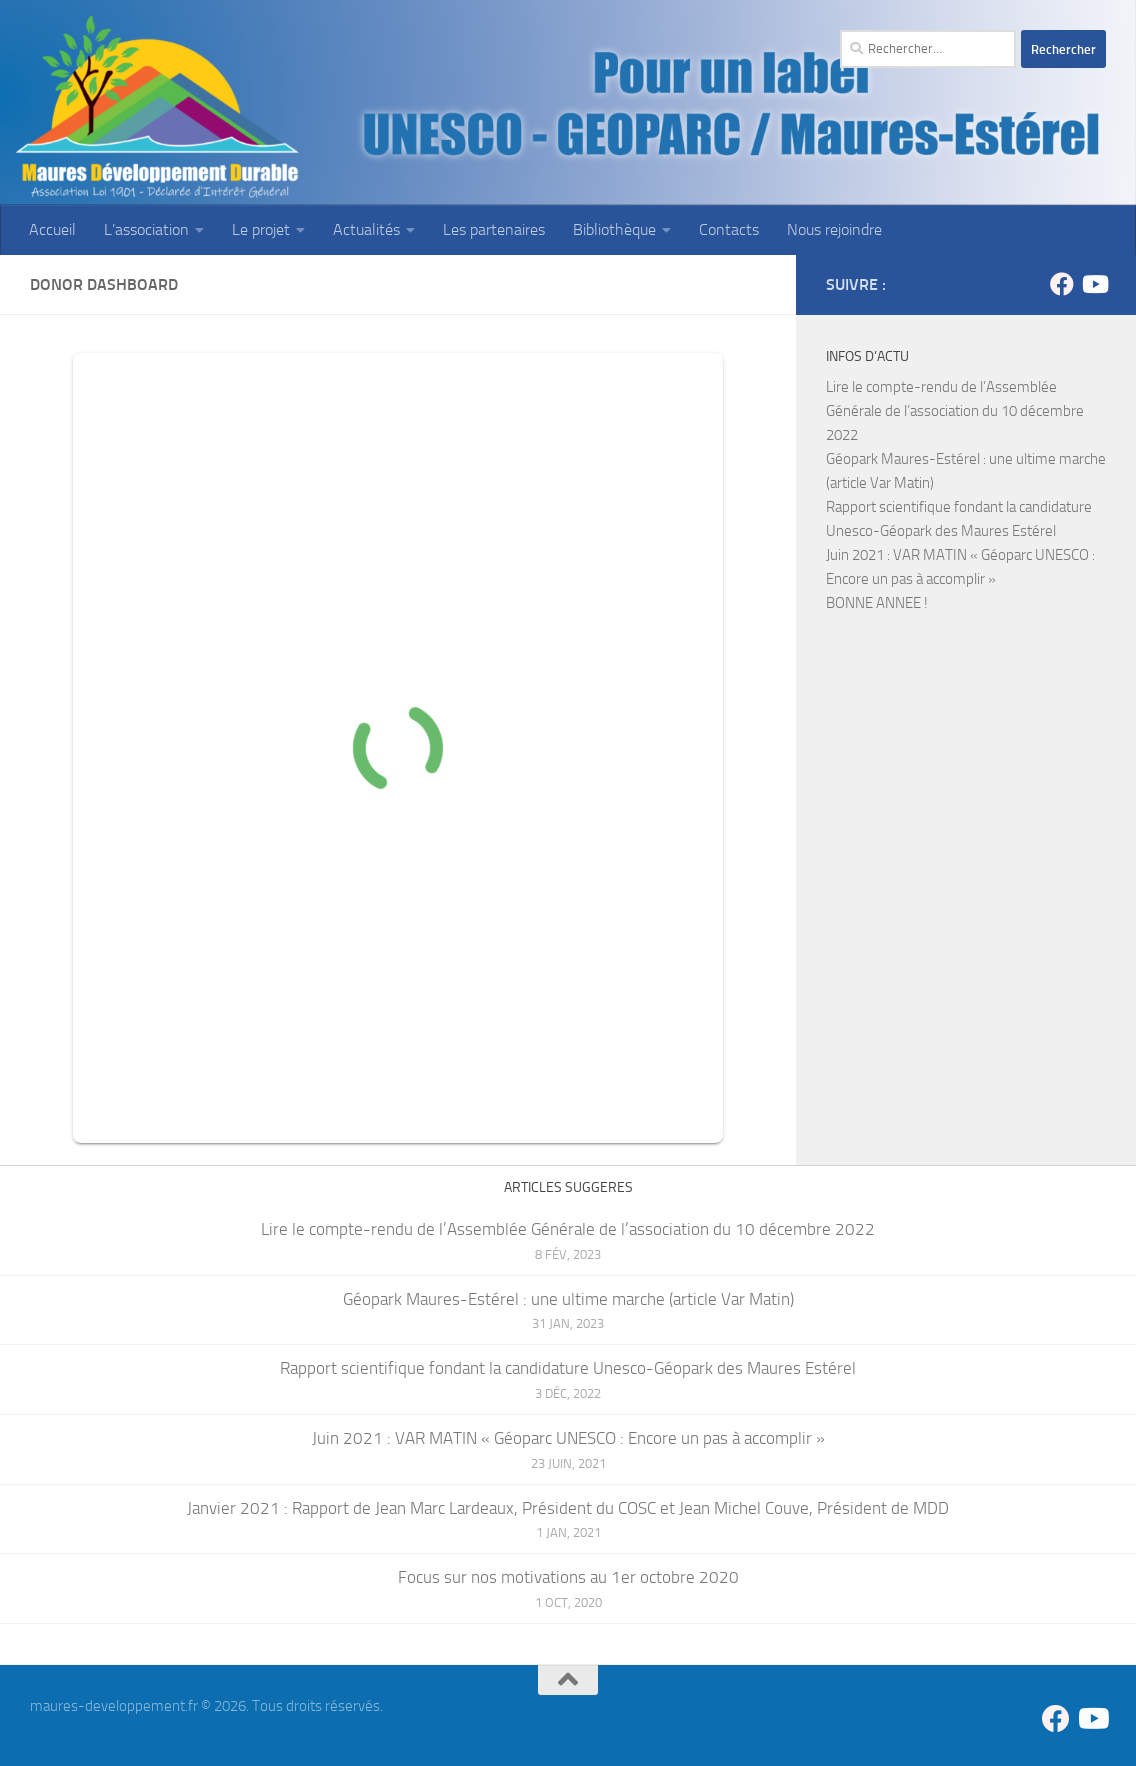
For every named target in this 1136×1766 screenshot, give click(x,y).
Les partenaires (494, 229)
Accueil (52, 229)
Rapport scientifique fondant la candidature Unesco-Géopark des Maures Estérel (568, 1368)
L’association (146, 229)
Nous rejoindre (834, 229)
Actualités (366, 229)
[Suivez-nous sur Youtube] (1094, 284)
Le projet (261, 229)
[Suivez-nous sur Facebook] (1062, 284)
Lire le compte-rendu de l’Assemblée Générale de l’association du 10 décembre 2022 (955, 411)
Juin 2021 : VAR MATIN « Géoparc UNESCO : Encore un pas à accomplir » (568, 1438)
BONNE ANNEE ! (877, 603)
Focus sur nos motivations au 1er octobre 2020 (568, 1577)
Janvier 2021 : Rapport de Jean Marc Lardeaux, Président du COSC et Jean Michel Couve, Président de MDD (568, 1508)
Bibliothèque (614, 229)
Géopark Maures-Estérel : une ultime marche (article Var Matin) (568, 1299)
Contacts (729, 229)
